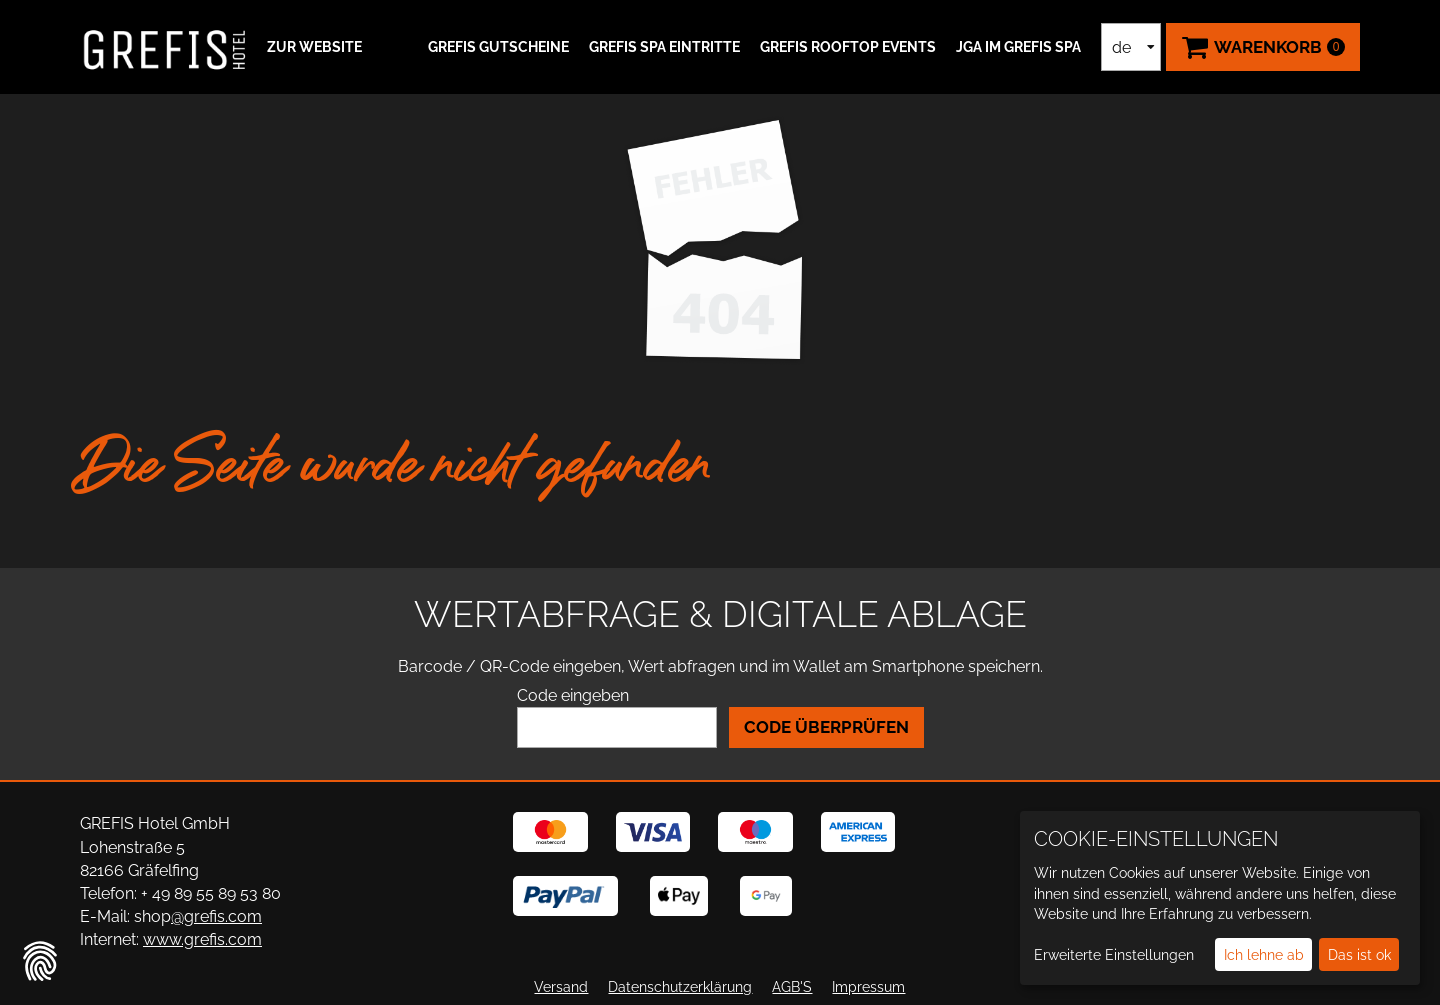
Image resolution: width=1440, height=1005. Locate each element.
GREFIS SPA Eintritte (664, 47)
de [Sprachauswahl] (1121, 47)
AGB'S (792, 987)
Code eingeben (573, 695)
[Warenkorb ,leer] (1263, 47)
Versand (561, 987)
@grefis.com (216, 916)
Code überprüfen (826, 727)
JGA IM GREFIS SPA (1018, 47)
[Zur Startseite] (165, 47)
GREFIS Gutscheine (498, 47)
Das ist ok (1359, 955)
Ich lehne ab (1264, 955)
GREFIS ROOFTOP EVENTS (848, 47)
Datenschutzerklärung (680, 987)
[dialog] (1220, 898)
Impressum (868, 987)
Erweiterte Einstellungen (1114, 955)
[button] (312, 47)
